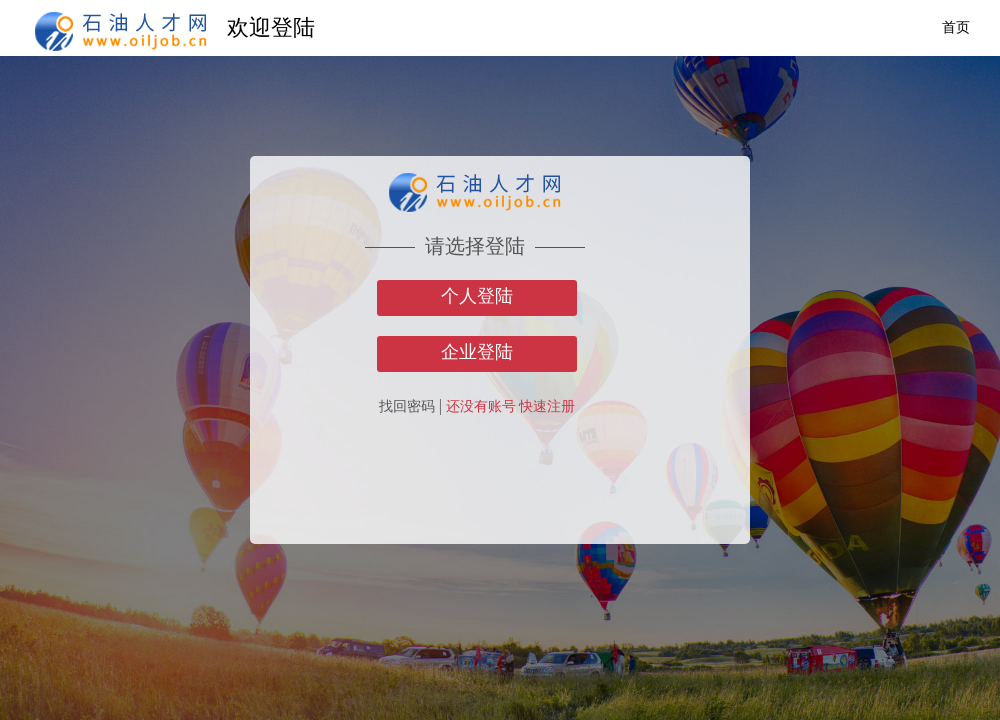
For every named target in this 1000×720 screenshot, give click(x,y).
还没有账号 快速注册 (511, 406)
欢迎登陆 (271, 27)
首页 (956, 27)
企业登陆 (477, 352)
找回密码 (407, 406)
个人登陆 (477, 296)
